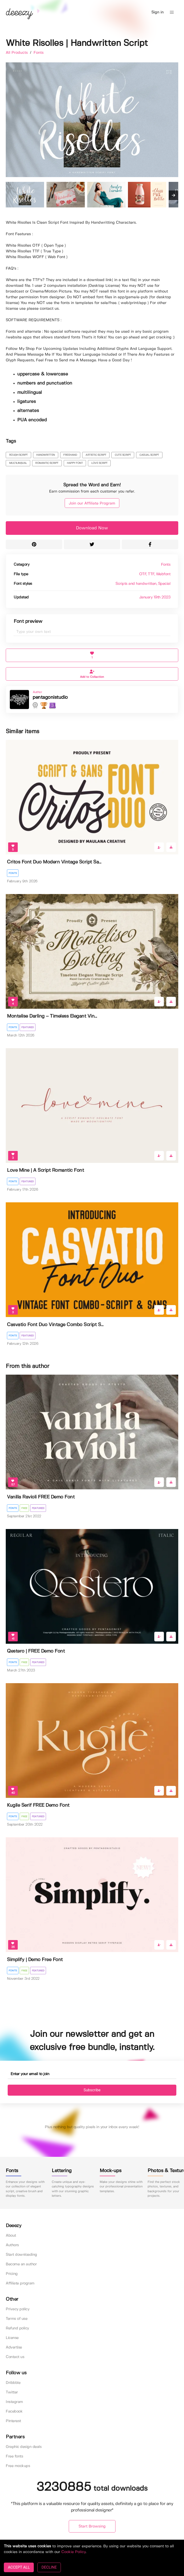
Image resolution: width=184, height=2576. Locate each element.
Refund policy (17, 2328)
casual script (149, 455)
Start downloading (21, 2254)
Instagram (14, 2402)
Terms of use (16, 2319)
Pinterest (13, 2421)
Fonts (39, 52)
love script (99, 463)
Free (24, 1508)
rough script (18, 455)
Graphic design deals (23, 2447)
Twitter (12, 2392)
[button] (172, 12)
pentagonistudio (50, 697)
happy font (75, 463)
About (11, 2235)
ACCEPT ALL (19, 2567)
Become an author (21, 2264)
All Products (17, 52)
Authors (12, 2245)
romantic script (46, 463)
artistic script (96, 455)
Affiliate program (20, 2283)
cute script (123, 455)
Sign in (157, 12)
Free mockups (18, 2466)
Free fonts (14, 2456)
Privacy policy (17, 2309)
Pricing (12, 2274)
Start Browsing (92, 2526)
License (12, 2338)
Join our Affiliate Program (92, 503)
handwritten (45, 455)
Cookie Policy (73, 2552)
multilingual (18, 463)
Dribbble (13, 2383)
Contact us (15, 2357)
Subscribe (92, 2090)
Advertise (14, 2347)
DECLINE (49, 2567)
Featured (27, 1027)
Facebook (14, 2411)
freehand (70, 455)
